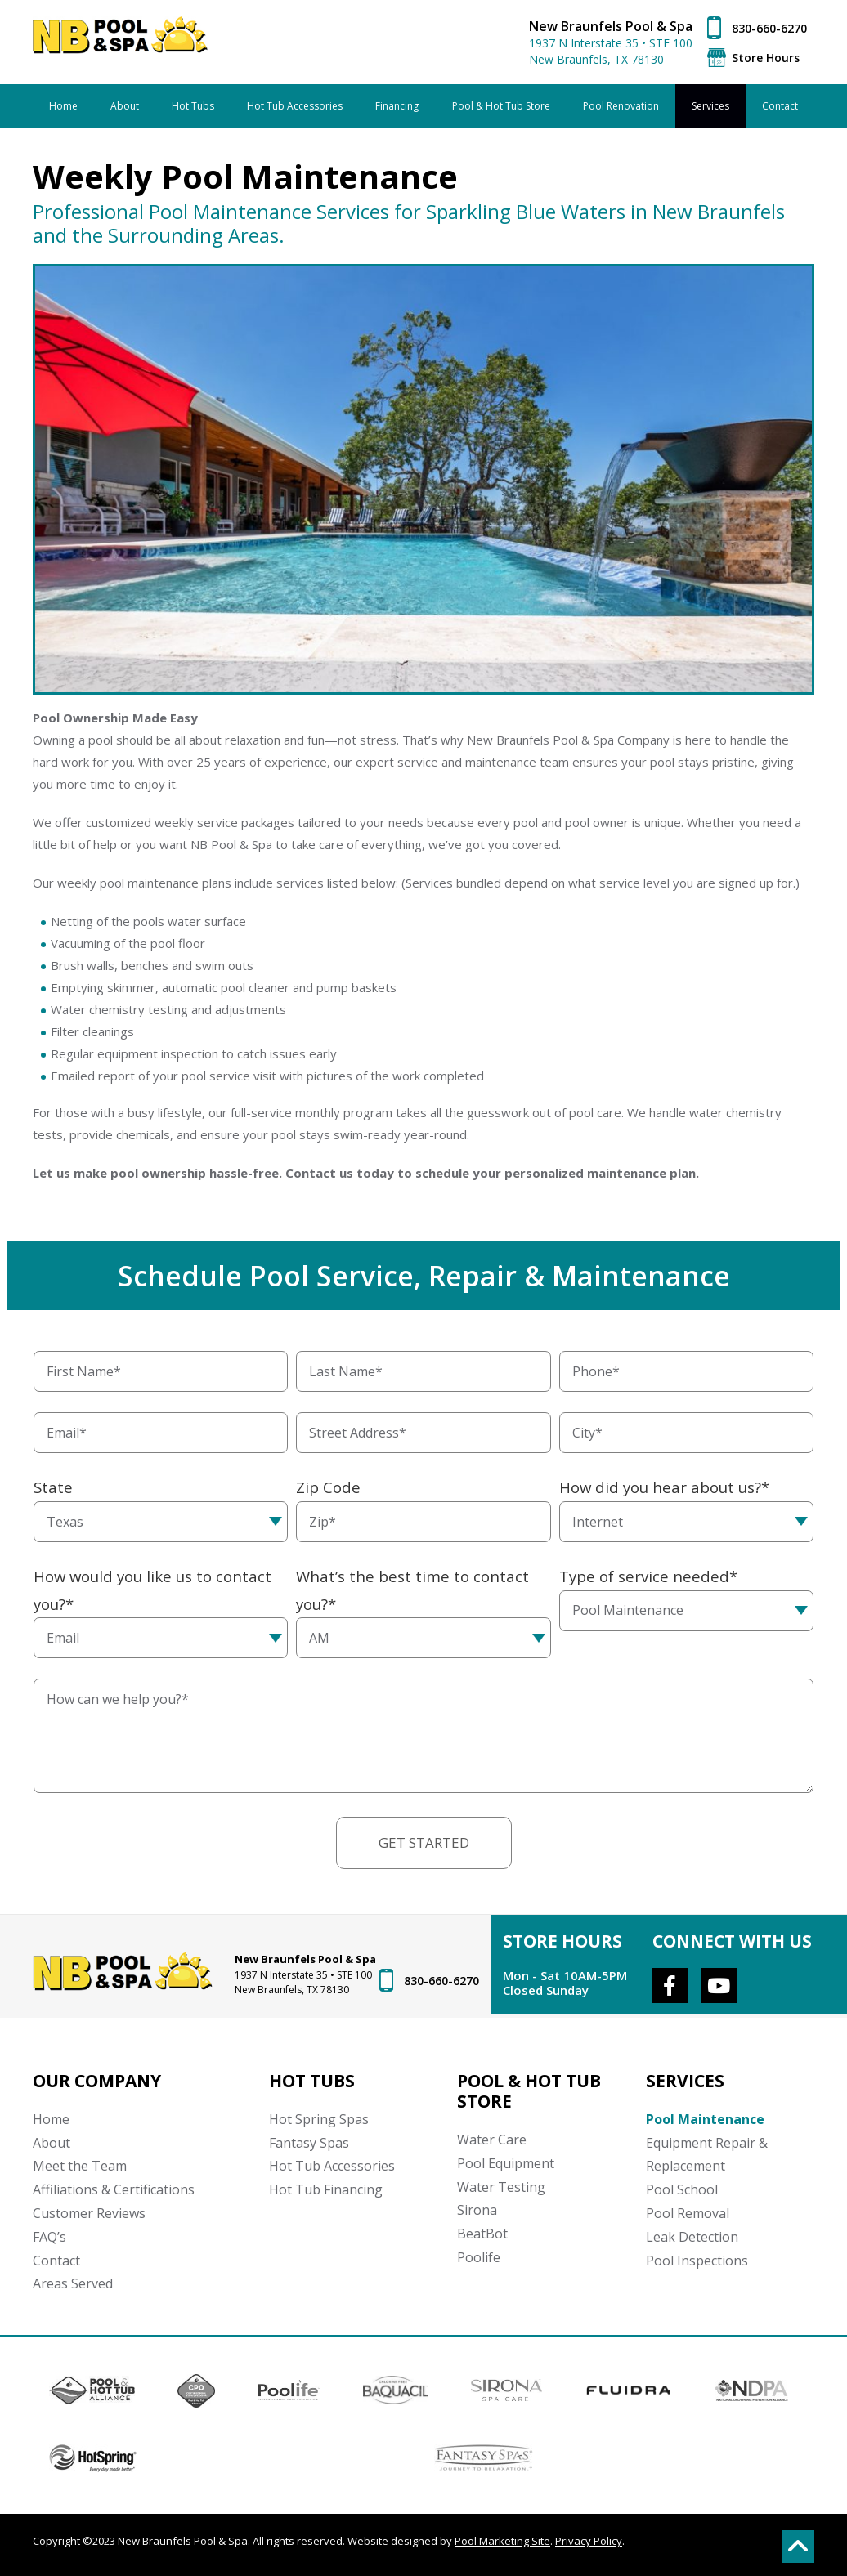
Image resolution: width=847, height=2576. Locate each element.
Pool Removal (687, 2213)
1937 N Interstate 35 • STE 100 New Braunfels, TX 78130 (610, 51)
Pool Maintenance (705, 2119)
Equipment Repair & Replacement (707, 2155)
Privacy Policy (588, 2541)
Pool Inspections (697, 2261)
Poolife (478, 2257)
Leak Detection (692, 2237)
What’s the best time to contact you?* (412, 1590)
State (53, 1487)
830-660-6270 (769, 28)
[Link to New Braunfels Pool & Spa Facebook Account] (670, 1985)
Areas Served (73, 2283)
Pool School (682, 2189)
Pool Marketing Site (502, 2541)
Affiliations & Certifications (114, 2189)
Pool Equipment (505, 2163)
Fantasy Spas (309, 2143)
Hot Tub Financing (326, 2189)
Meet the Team (80, 2166)
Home (51, 2119)
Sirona (477, 2210)
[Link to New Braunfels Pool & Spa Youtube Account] (719, 1985)
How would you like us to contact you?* (152, 1590)
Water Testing (501, 2187)
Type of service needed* (648, 1576)
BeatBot (482, 2234)
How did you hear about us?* (664, 1487)
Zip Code (328, 1487)
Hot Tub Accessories (332, 2166)
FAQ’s (49, 2237)
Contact (56, 2261)
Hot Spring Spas (319, 2119)
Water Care (492, 2140)
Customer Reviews (89, 2213)
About (51, 2143)
